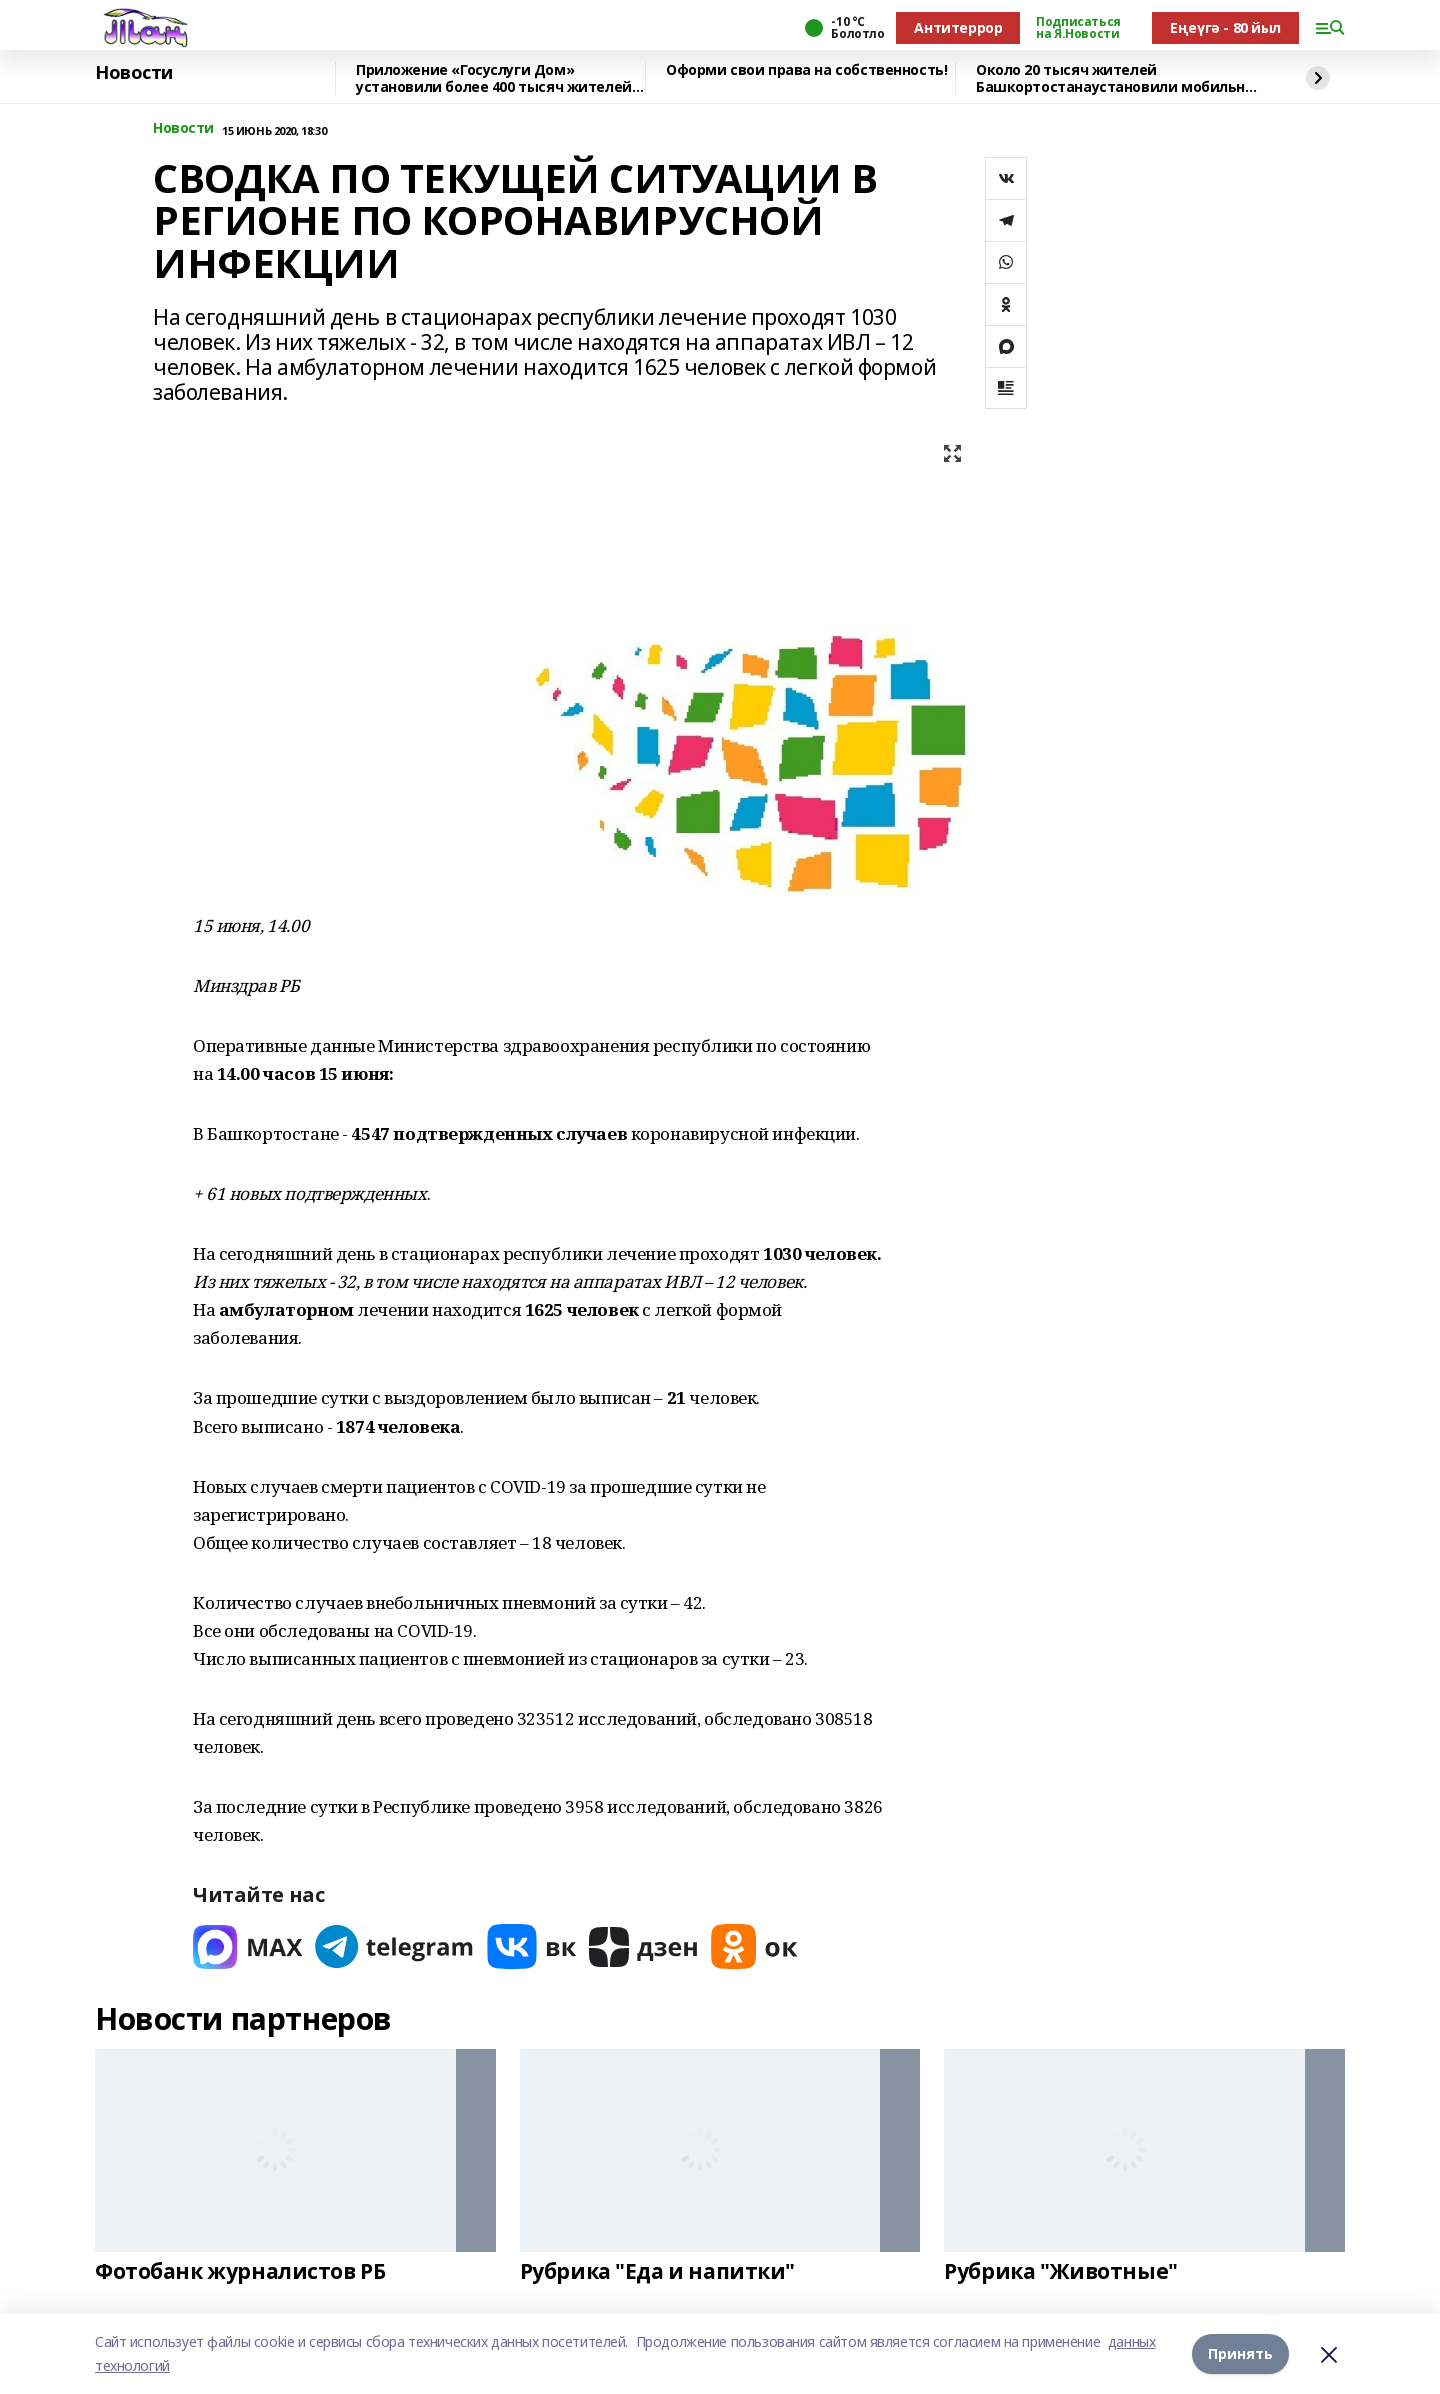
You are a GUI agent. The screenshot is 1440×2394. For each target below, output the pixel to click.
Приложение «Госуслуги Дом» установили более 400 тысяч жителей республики (494, 78)
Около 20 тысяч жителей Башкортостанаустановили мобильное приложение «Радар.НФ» (1119, 78)
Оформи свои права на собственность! (806, 70)
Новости (134, 73)
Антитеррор (958, 27)
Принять (1240, 2353)
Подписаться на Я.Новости (1078, 28)
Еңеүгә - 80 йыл (1225, 27)
